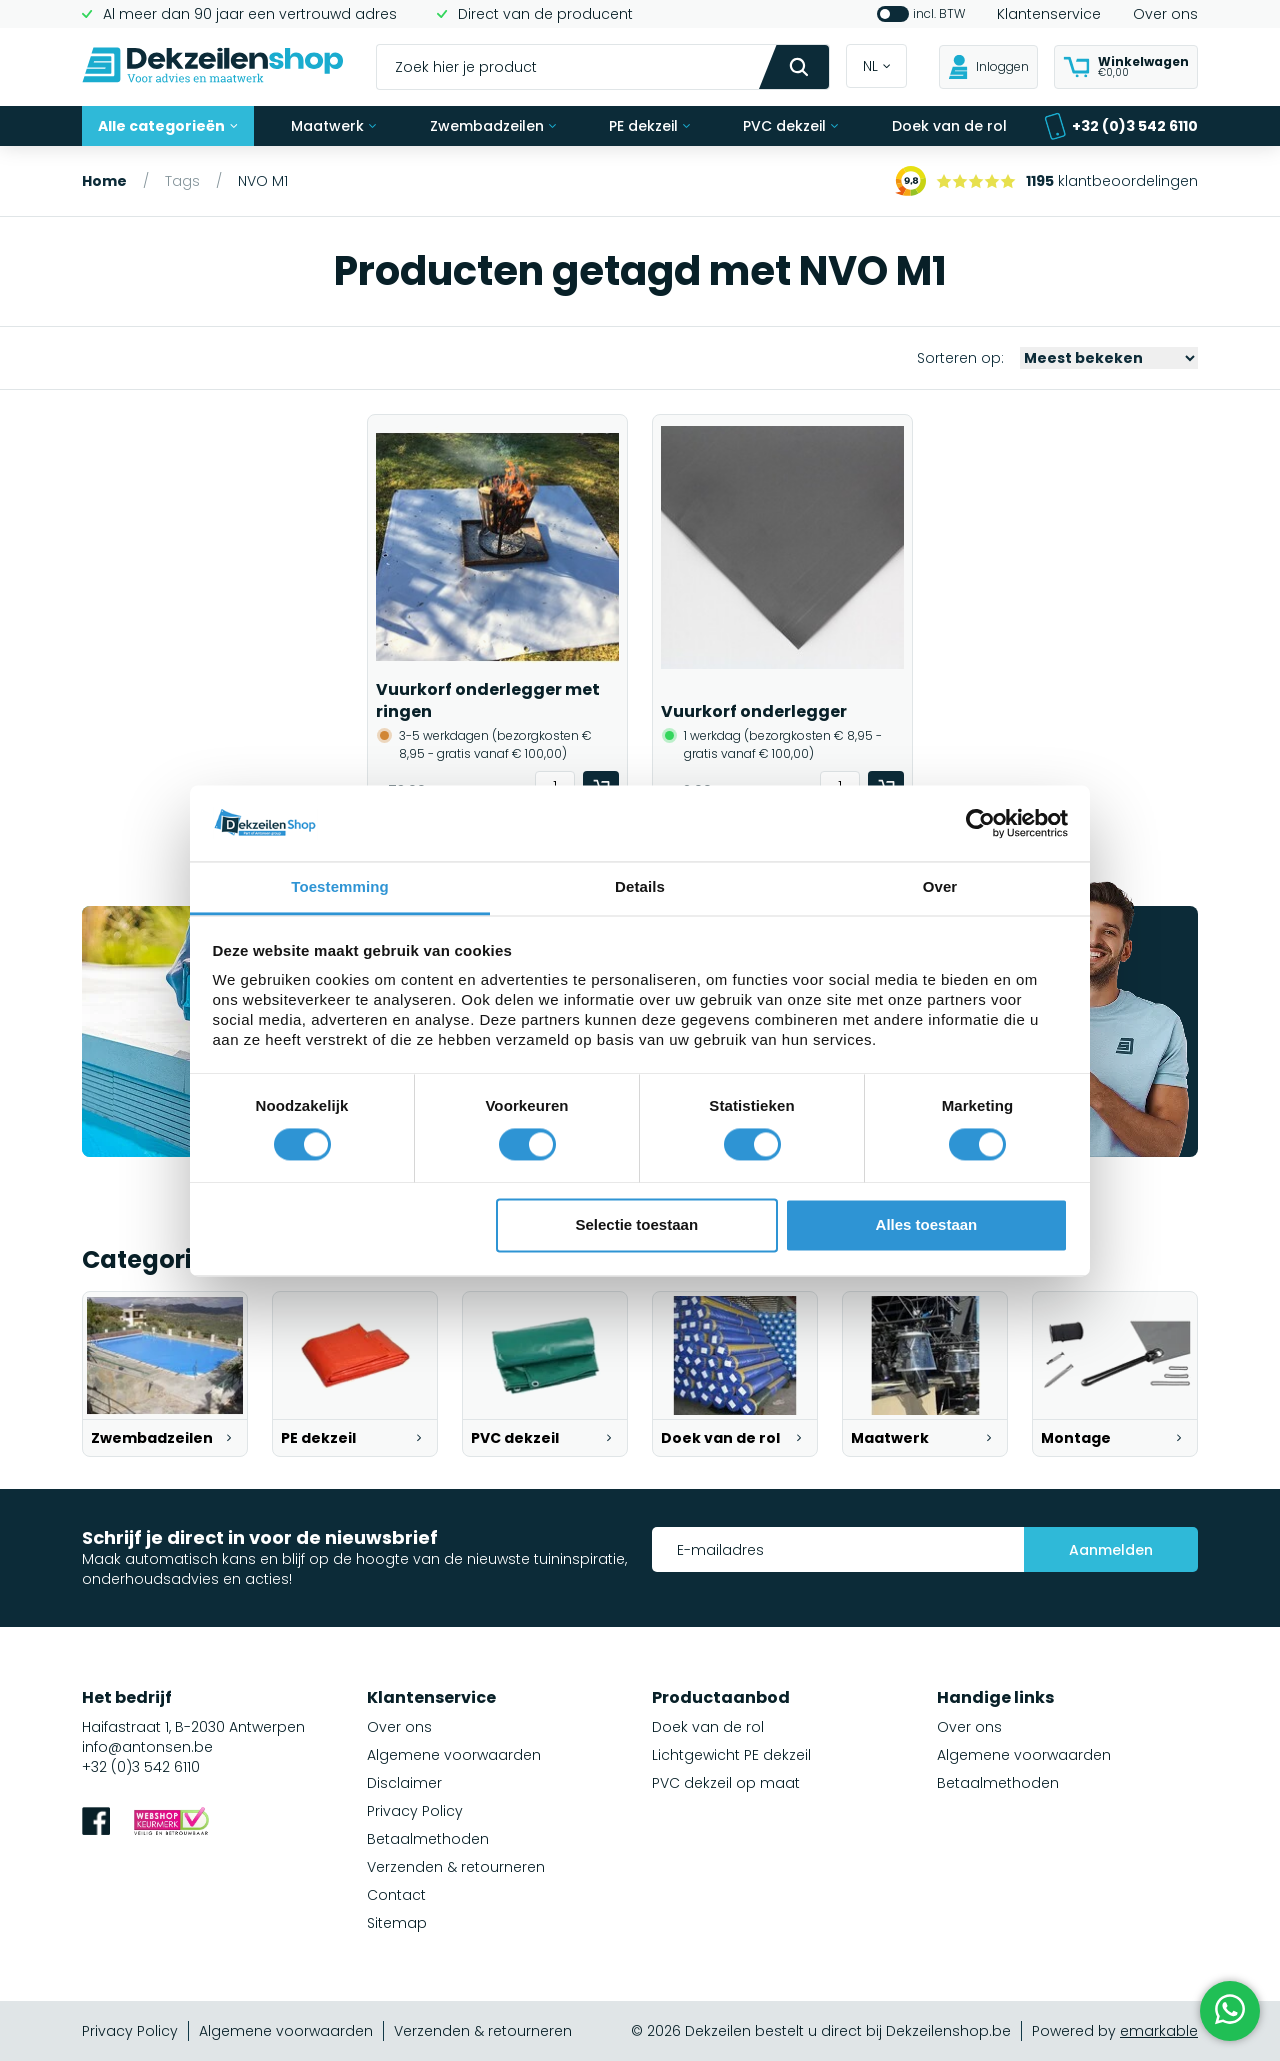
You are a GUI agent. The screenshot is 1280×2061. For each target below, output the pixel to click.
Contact (396, 1895)
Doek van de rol (949, 126)
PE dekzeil (649, 126)
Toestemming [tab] (340, 887)
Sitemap (397, 1923)
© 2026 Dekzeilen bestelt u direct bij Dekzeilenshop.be (821, 2031)
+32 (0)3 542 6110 (1121, 126)
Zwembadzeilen (493, 126)
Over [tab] (940, 887)
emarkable (1159, 2031)
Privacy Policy (415, 1811)
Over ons (1165, 14)
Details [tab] (640, 887)
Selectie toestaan (637, 1225)
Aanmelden (1111, 1550)
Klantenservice (1049, 14)
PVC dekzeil (790, 126)
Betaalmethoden (428, 1839)
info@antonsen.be (147, 1747)
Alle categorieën (168, 126)
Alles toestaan (927, 1225)
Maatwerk (333, 126)
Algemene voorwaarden (454, 1755)
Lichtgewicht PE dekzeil (731, 1755)
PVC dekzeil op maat (726, 1783)
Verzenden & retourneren (456, 1867)
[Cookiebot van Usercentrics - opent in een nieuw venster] (980, 823)
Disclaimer (404, 1783)
